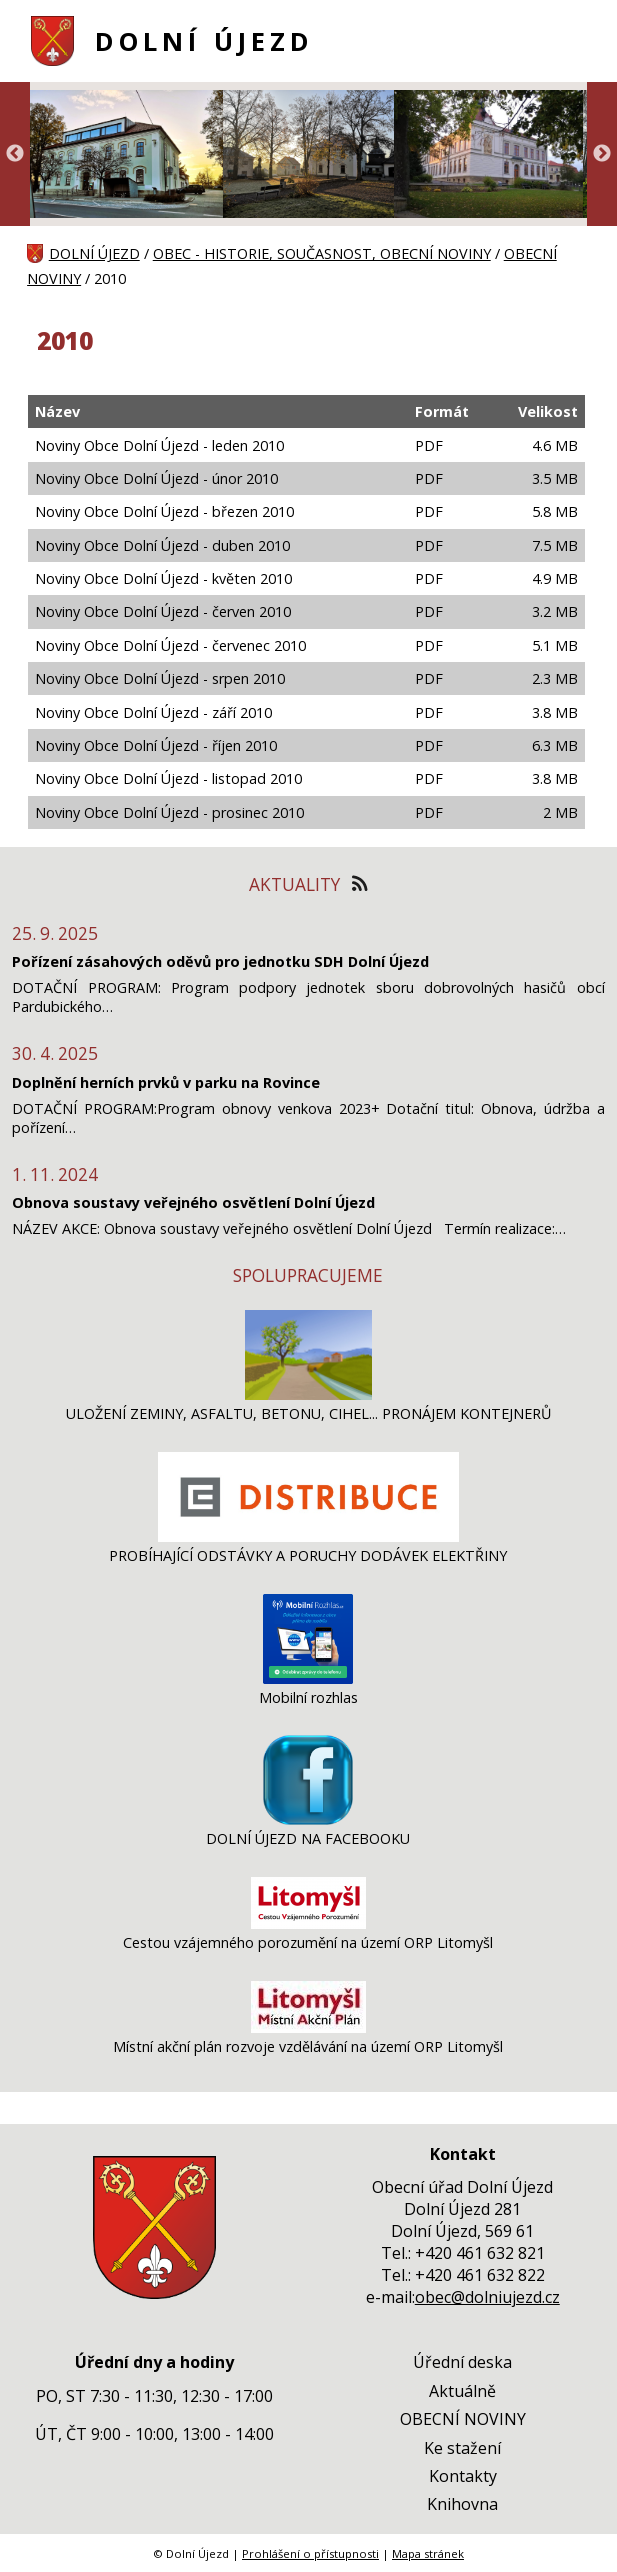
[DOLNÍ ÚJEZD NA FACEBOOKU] (308, 1819)
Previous (15, 154)
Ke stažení (462, 2448)
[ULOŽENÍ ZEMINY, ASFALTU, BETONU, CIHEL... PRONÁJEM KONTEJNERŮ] (308, 1394)
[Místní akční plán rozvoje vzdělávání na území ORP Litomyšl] (308, 2027)
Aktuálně (462, 2391)
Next (602, 154)
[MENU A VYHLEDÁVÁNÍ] (577, 41)
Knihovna (462, 2504)
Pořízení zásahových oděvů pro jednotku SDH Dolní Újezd (220, 961)
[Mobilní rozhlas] (308, 1678)
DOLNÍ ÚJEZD (204, 41)
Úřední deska (462, 2362)
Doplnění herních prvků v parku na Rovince (166, 1082)
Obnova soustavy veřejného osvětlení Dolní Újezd (193, 1202)
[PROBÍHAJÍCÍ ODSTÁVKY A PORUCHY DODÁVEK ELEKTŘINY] (308, 1536)
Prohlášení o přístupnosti (310, 2553)
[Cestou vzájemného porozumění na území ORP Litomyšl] (308, 1923)
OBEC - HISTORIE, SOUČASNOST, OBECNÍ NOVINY (322, 253)
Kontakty (463, 2476)
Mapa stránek (428, 2553)
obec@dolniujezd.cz (487, 2297)
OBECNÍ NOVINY (463, 2419)
